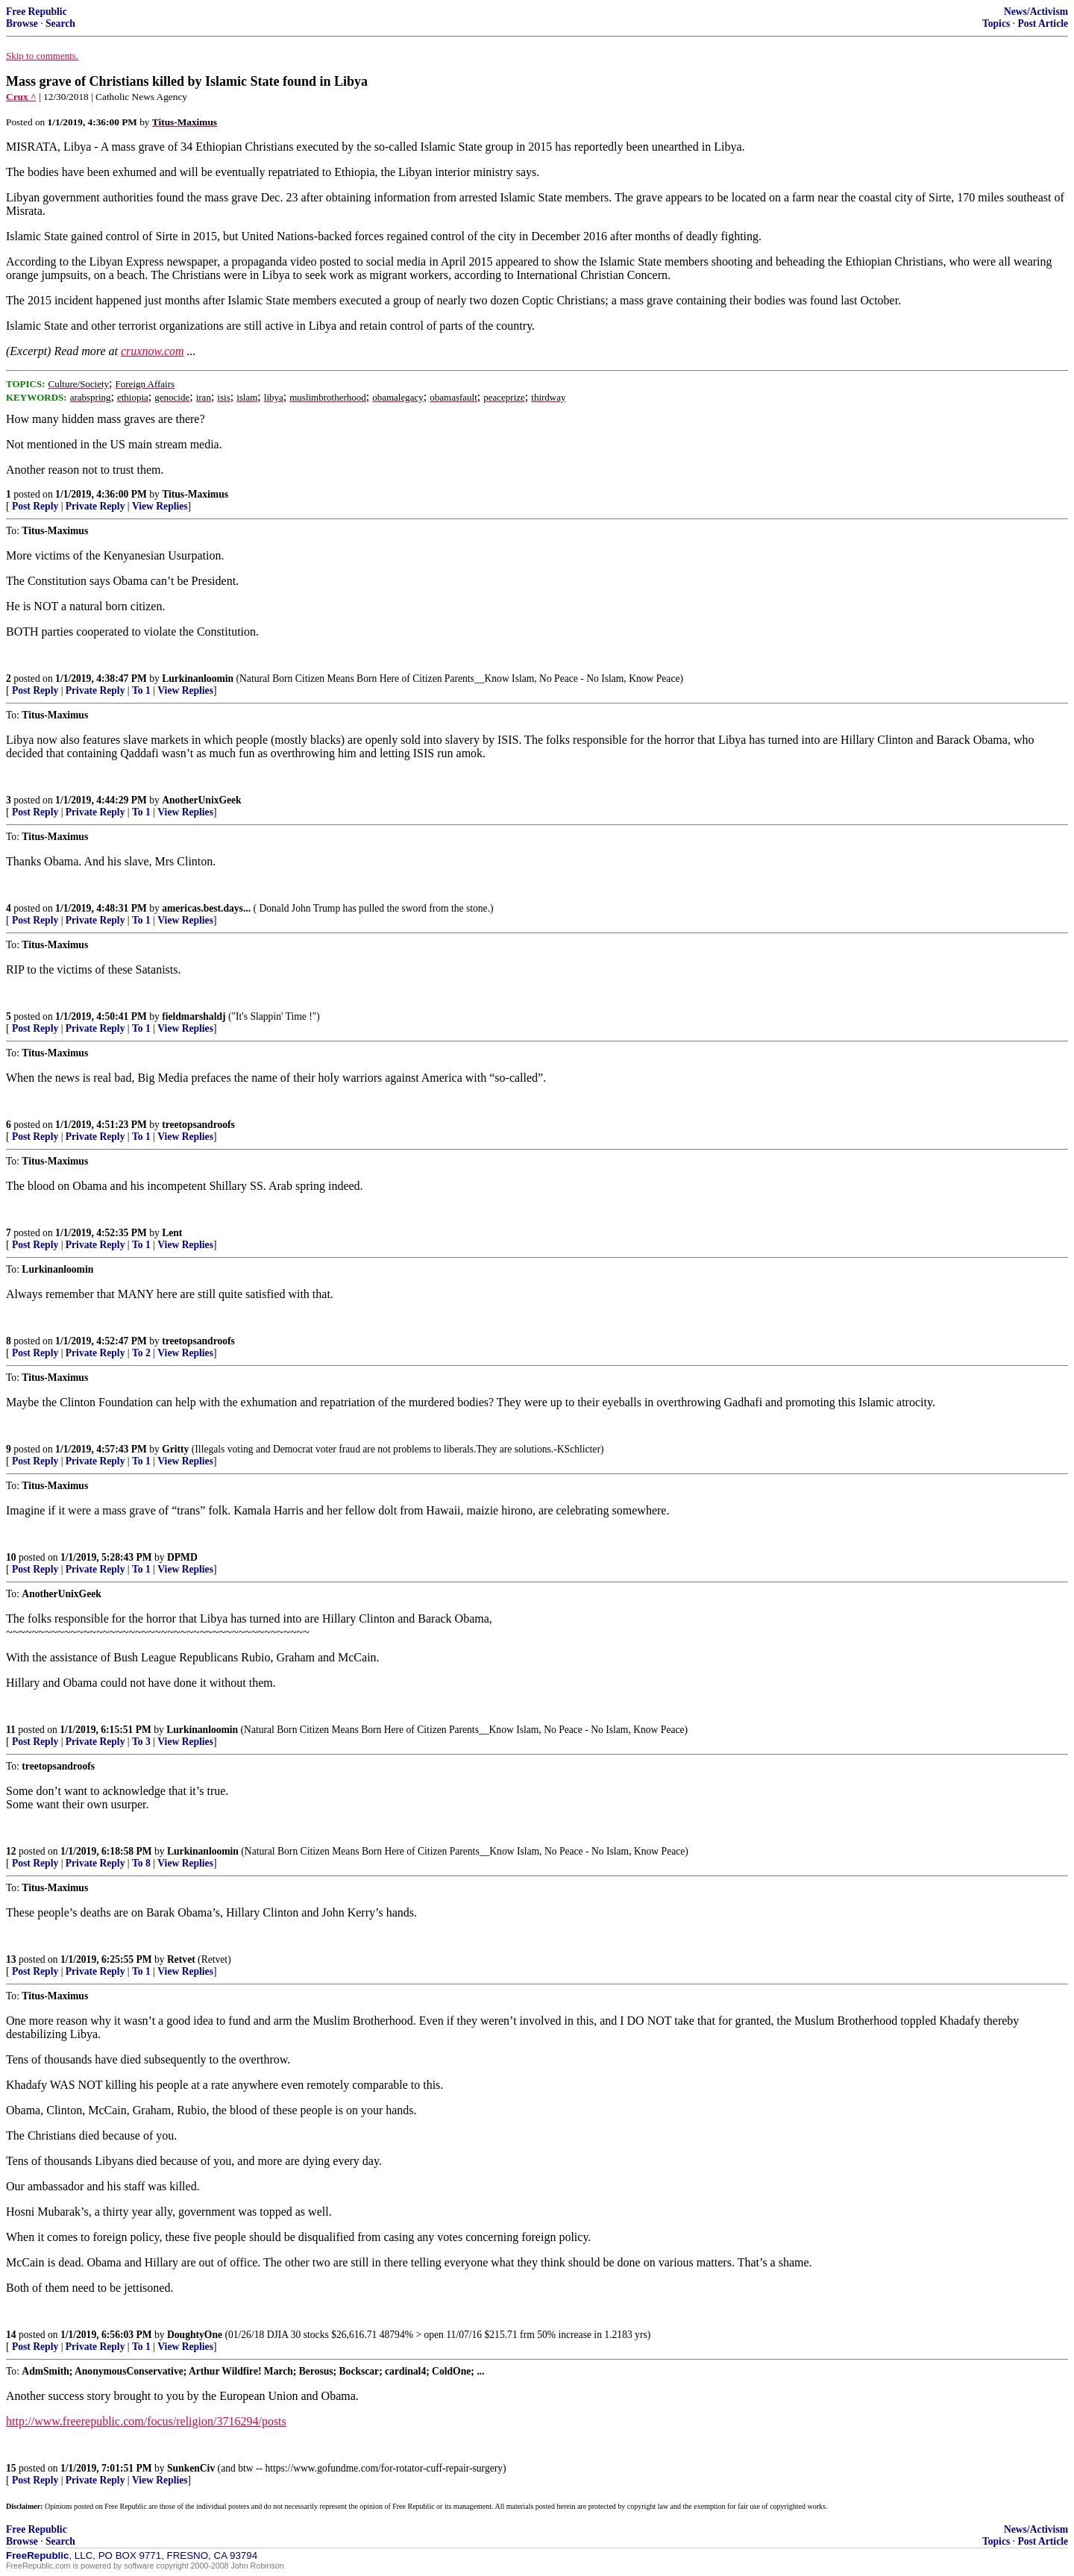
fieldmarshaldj (193, 1016)
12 (11, 1851)
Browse (22, 23)
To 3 (141, 1741)
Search (60, 23)
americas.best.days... (206, 908)
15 (11, 2468)
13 (11, 1959)
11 (11, 1729)
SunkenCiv (191, 2468)
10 (11, 1557)
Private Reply (95, 506)
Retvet (181, 1959)
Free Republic (36, 11)
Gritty (175, 1449)
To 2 (141, 1352)
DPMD (182, 1557)
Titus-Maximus (195, 494)
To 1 (141, 690)
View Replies (160, 506)
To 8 (141, 1863)
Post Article (1042, 23)
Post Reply (35, 506)
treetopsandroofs (198, 1124)
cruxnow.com (152, 351)
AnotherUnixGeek (201, 800)
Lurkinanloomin (197, 678)
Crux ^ (21, 96)
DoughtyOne (194, 2334)
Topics (996, 23)
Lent (172, 1232)
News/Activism (1036, 11)
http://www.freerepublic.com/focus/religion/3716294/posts (146, 2421)
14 (11, 2334)
